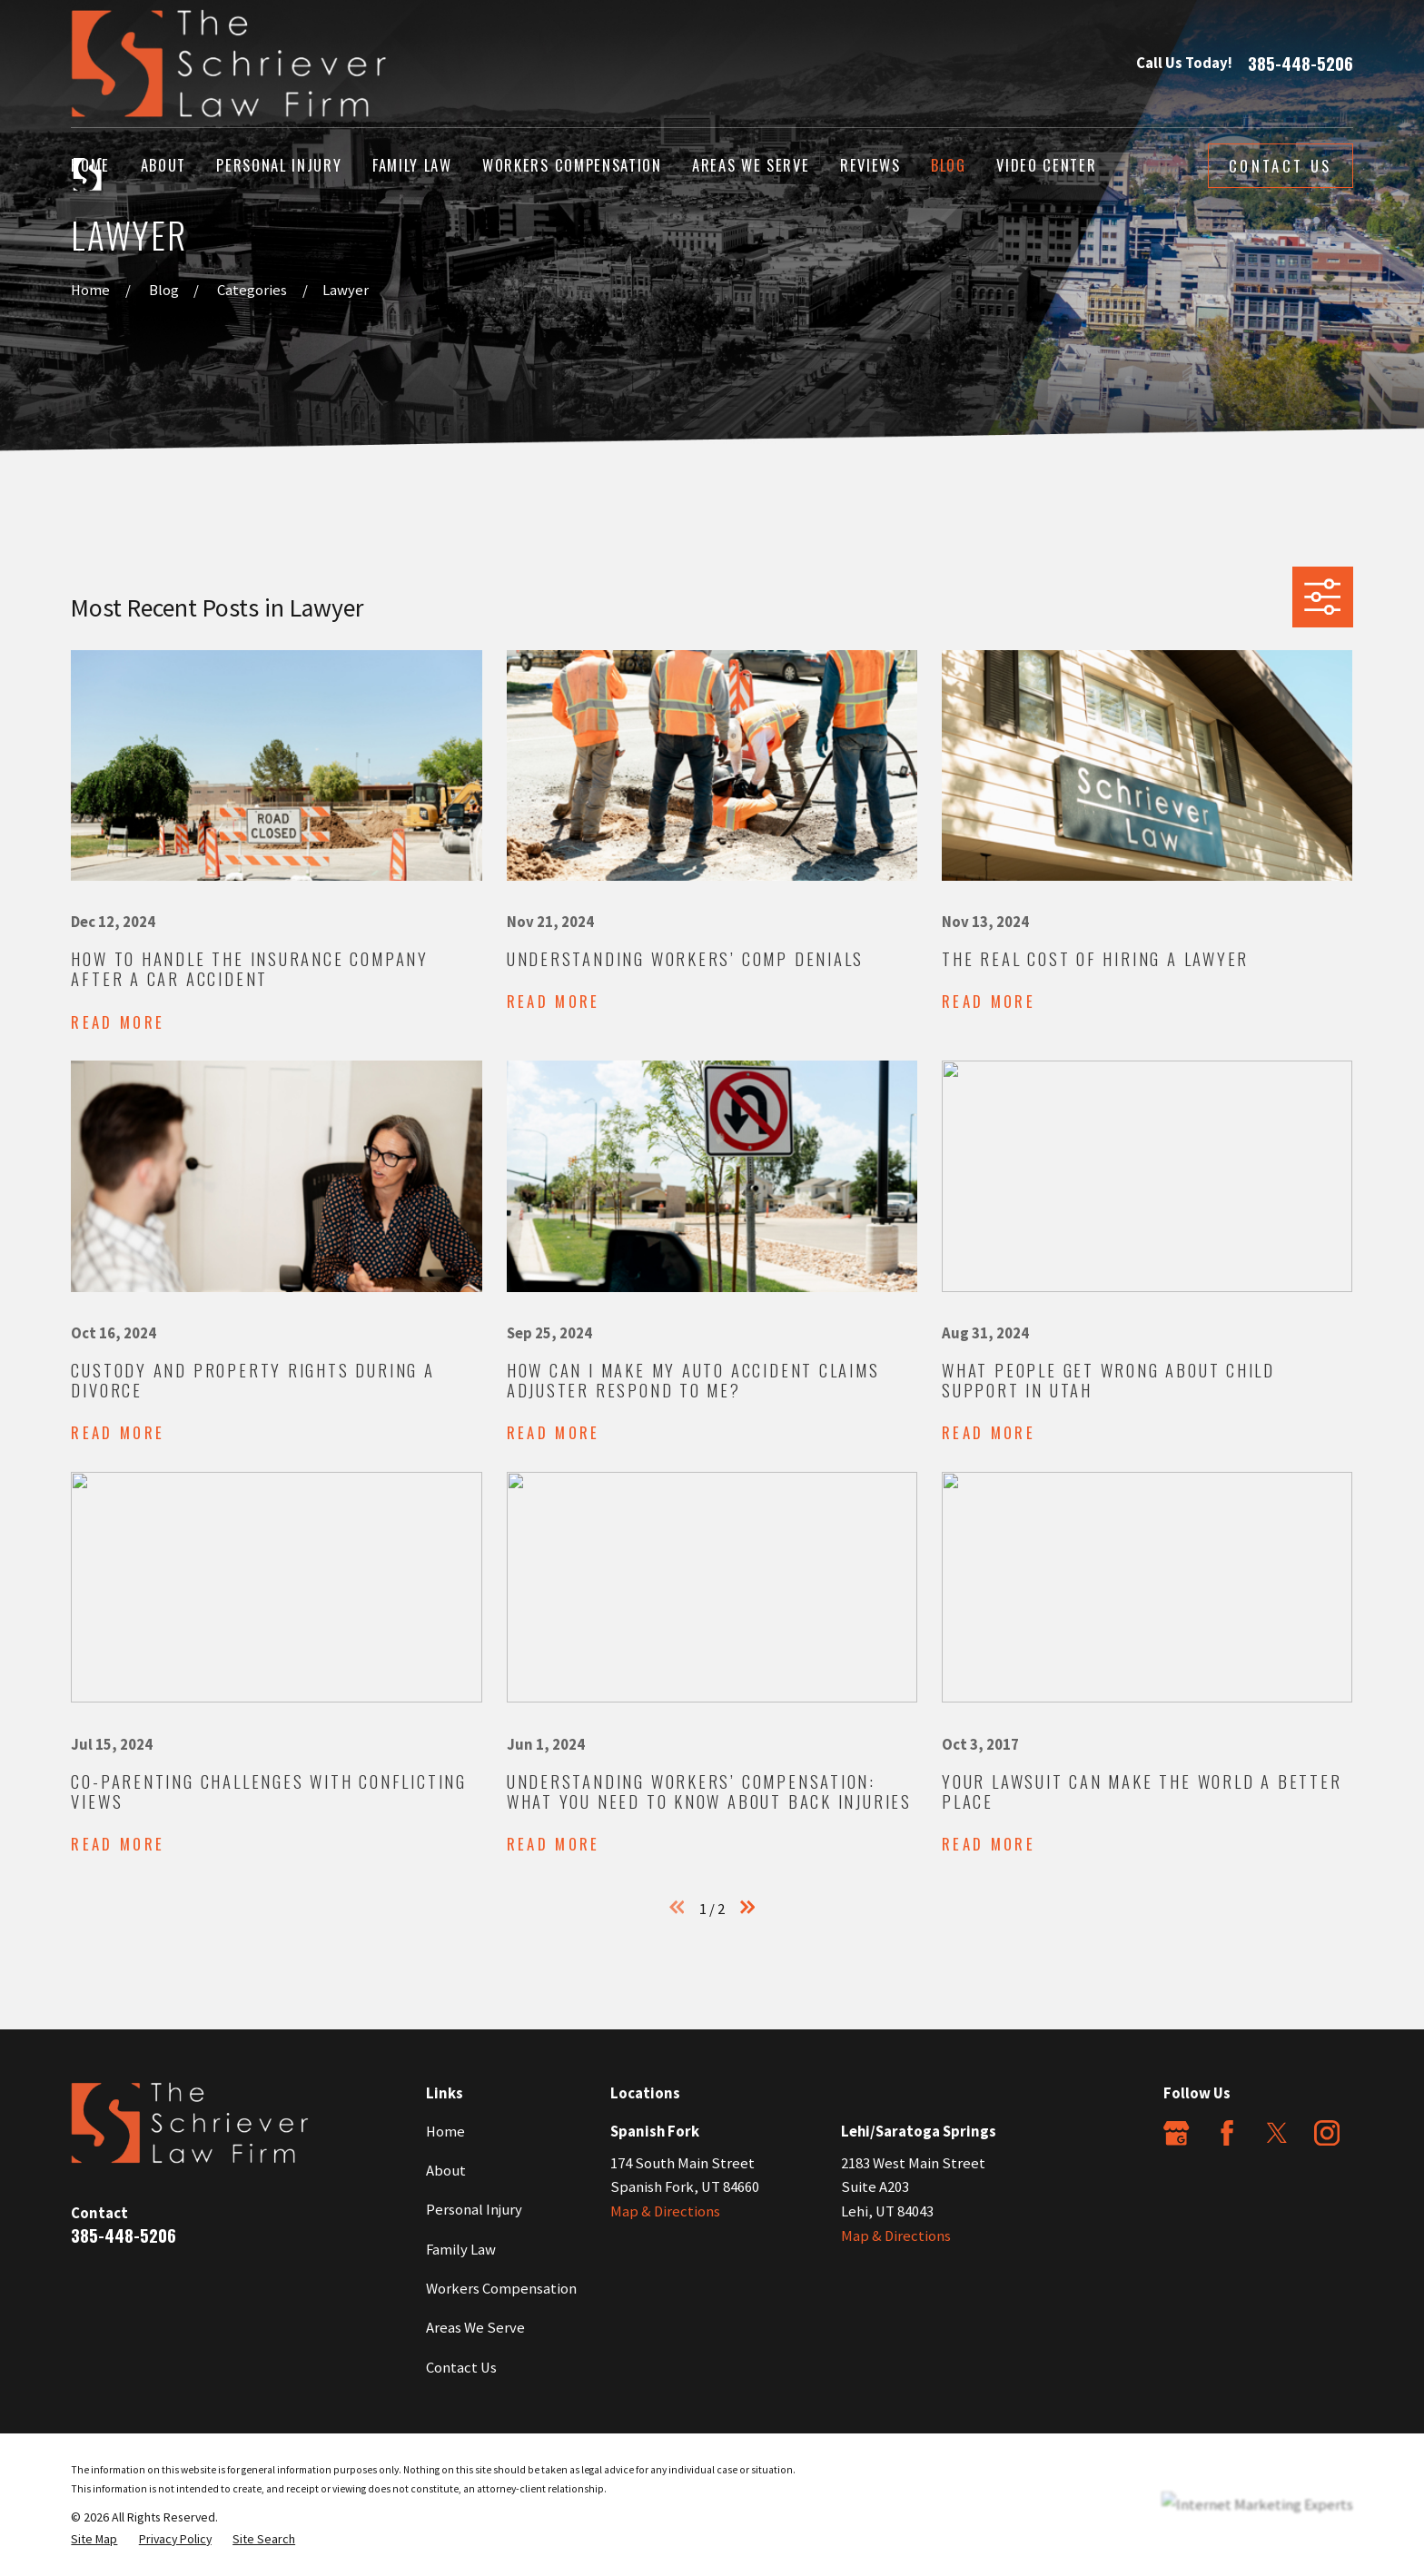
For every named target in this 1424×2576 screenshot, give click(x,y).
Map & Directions (665, 2211)
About (446, 2170)
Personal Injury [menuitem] (278, 164)
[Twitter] (1277, 2133)
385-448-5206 (1300, 64)
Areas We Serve (475, 2327)
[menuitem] (94, 2539)
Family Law (461, 2249)
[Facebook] (1227, 2133)
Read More (117, 1022)
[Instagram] (1327, 2133)
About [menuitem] (163, 164)
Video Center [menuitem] (1046, 164)
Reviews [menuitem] (870, 164)
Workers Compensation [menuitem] (571, 164)
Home (445, 2131)
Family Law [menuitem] (412, 164)
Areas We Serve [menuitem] (750, 164)
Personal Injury (474, 2209)
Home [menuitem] (90, 164)
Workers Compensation (501, 2288)
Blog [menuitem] (948, 164)
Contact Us (1280, 165)
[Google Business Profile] (1176, 2133)
